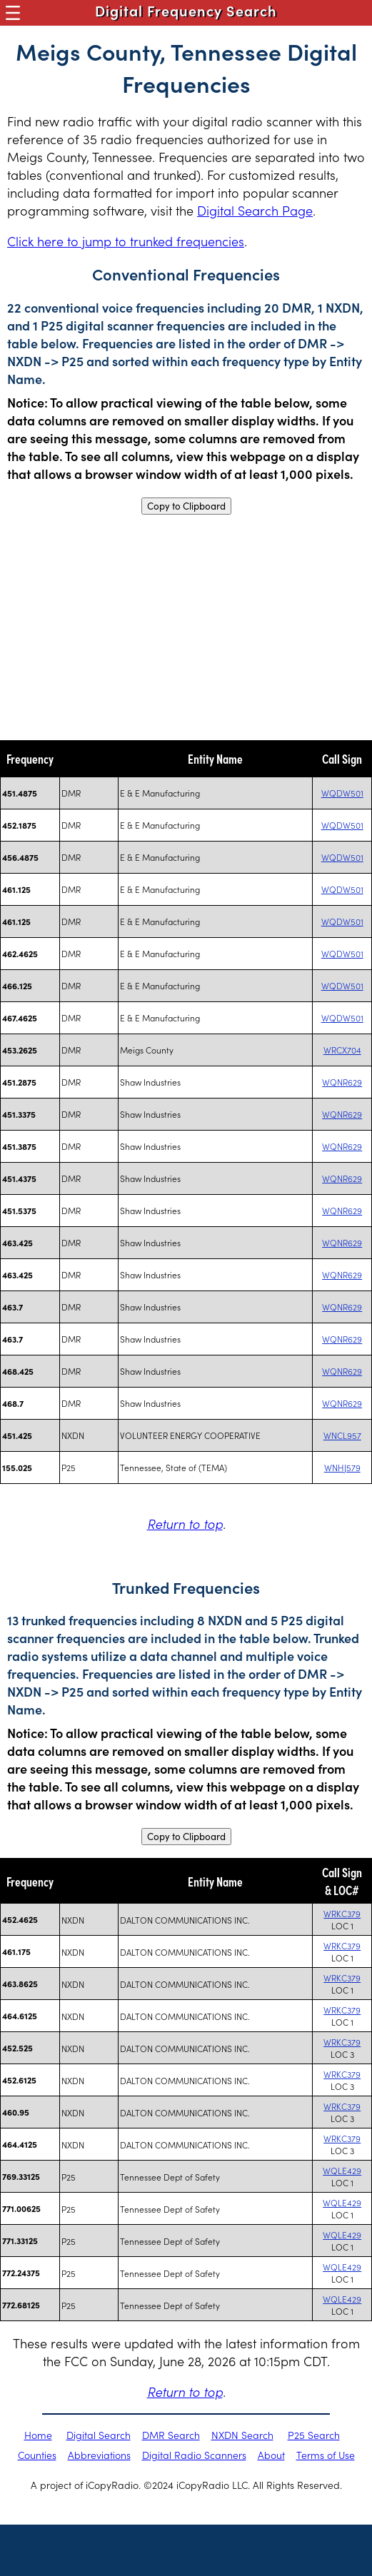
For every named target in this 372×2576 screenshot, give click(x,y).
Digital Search (98, 2435)
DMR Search (171, 2435)
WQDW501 (342, 793)
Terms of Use (325, 2455)
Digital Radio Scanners (194, 2455)
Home (38, 2435)
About (271, 2455)
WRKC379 (342, 1913)
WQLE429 (342, 2170)
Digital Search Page (255, 210)
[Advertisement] (186, 627)
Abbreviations (99, 2455)
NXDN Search (242, 2435)
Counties (37, 2455)
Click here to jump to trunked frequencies (125, 241)
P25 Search (314, 2435)
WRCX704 (342, 1050)
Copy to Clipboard (186, 506)
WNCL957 (342, 1435)
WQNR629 (342, 1082)
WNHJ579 (342, 1467)
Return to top (185, 1523)
